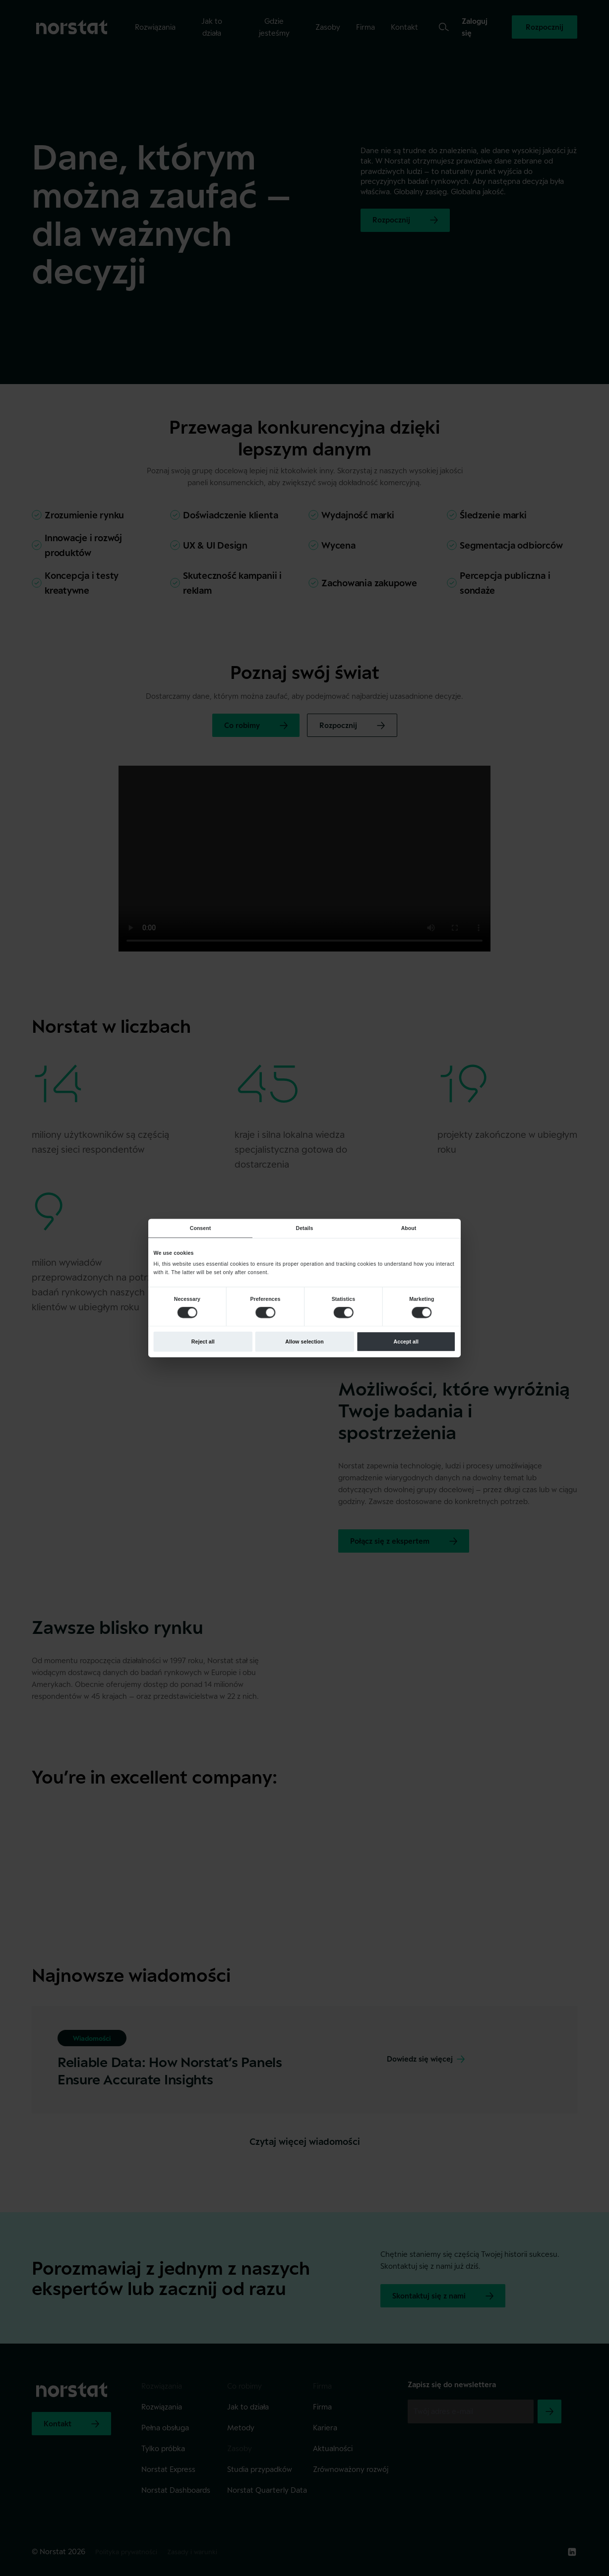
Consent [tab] (200, 1228)
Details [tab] (304, 1228)
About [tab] (409, 1228)
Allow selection (304, 1341)
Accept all (406, 1341)
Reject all (203, 1341)
